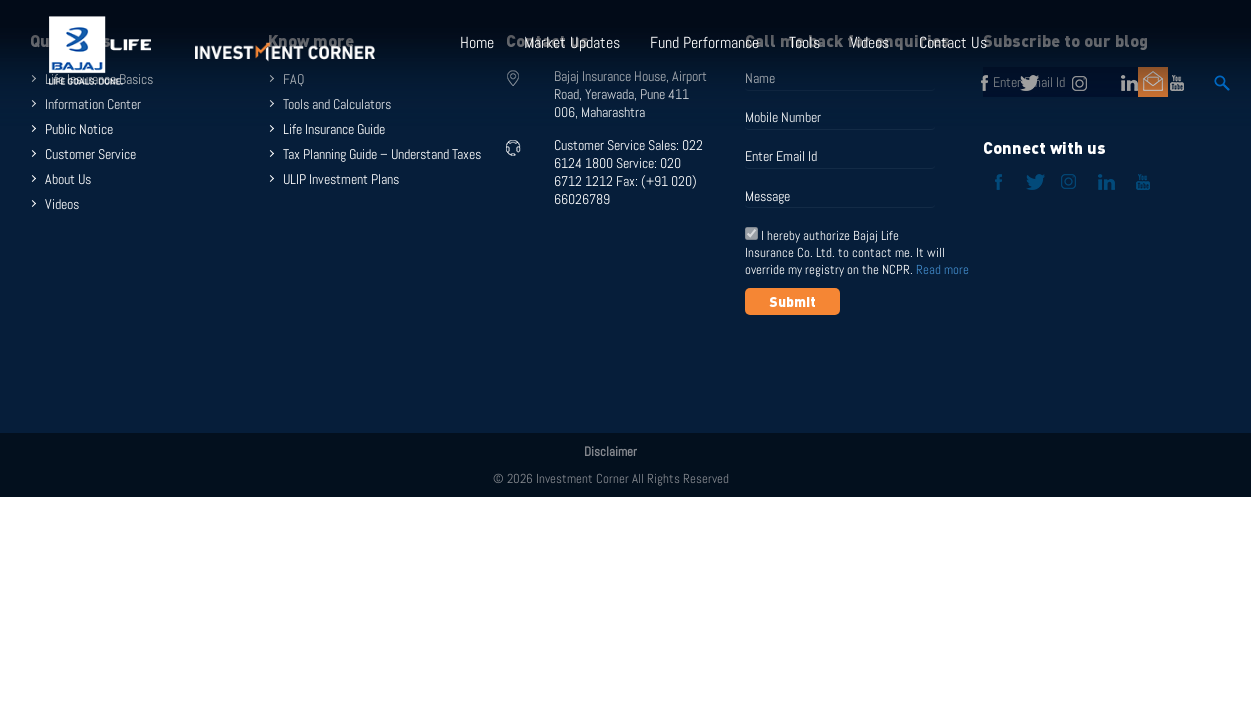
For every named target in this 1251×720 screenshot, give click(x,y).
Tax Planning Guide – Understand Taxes (382, 154)
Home (477, 42)
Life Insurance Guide (334, 129)
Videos (869, 42)
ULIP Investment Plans (341, 179)
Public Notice (79, 129)
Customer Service (90, 154)
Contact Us (953, 42)
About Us (68, 179)
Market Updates (572, 42)
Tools (804, 42)
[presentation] (897, 364)
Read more (942, 269)
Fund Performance (704, 42)
